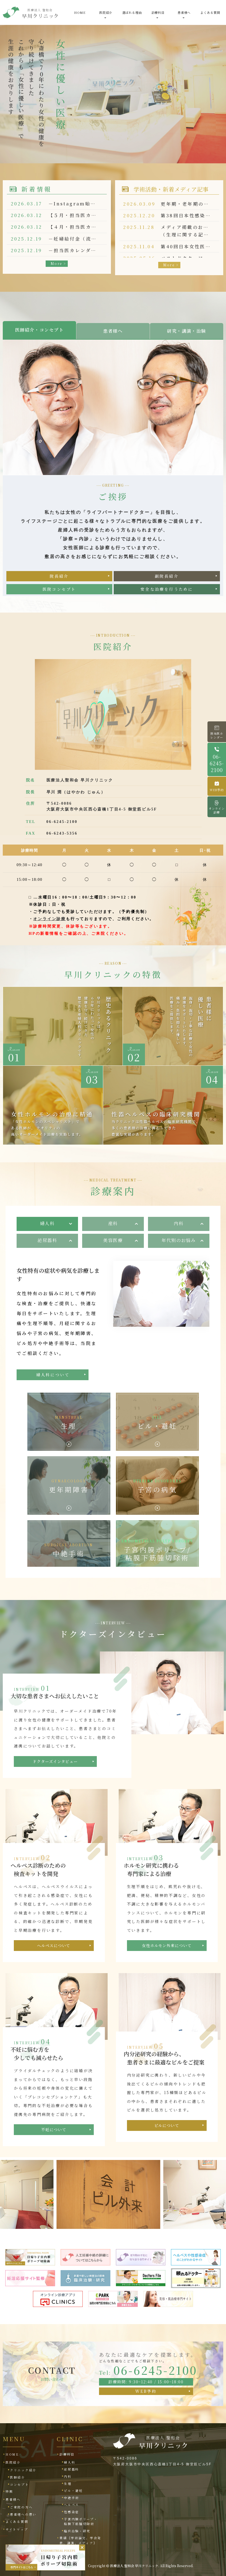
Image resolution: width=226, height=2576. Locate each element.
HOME (79, 12)
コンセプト (19, 2484)
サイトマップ (17, 2529)
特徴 (9, 2491)
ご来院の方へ (21, 2507)
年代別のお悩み (179, 1240)
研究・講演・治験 (186, 331)
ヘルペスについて (53, 1945)
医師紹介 (17, 2477)
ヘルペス (71, 2504)
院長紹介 (59, 569)
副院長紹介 (167, 569)
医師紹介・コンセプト (39, 330)
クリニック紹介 (23, 2470)
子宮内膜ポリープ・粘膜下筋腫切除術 (81, 2521)
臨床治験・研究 (77, 2531)
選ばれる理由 (132, 12)
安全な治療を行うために (167, 582)
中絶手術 (71, 2497)
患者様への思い (23, 2514)
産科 (113, 1223)
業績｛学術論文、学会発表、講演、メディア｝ (80, 2540)
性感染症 (71, 2512)
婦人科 (47, 1223)
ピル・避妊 (73, 2490)
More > (58, 263)
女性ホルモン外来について (166, 1945)
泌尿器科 (47, 1240)
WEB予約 (146, 2391)
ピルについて (166, 2125)
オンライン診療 (49, 919)
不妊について (53, 2129)
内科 (178, 1223)
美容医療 (113, 1240)
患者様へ (113, 331)
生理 (67, 2483)
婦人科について (52, 1357)
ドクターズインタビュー (55, 1761)
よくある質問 (210, 12)
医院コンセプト (59, 582)
